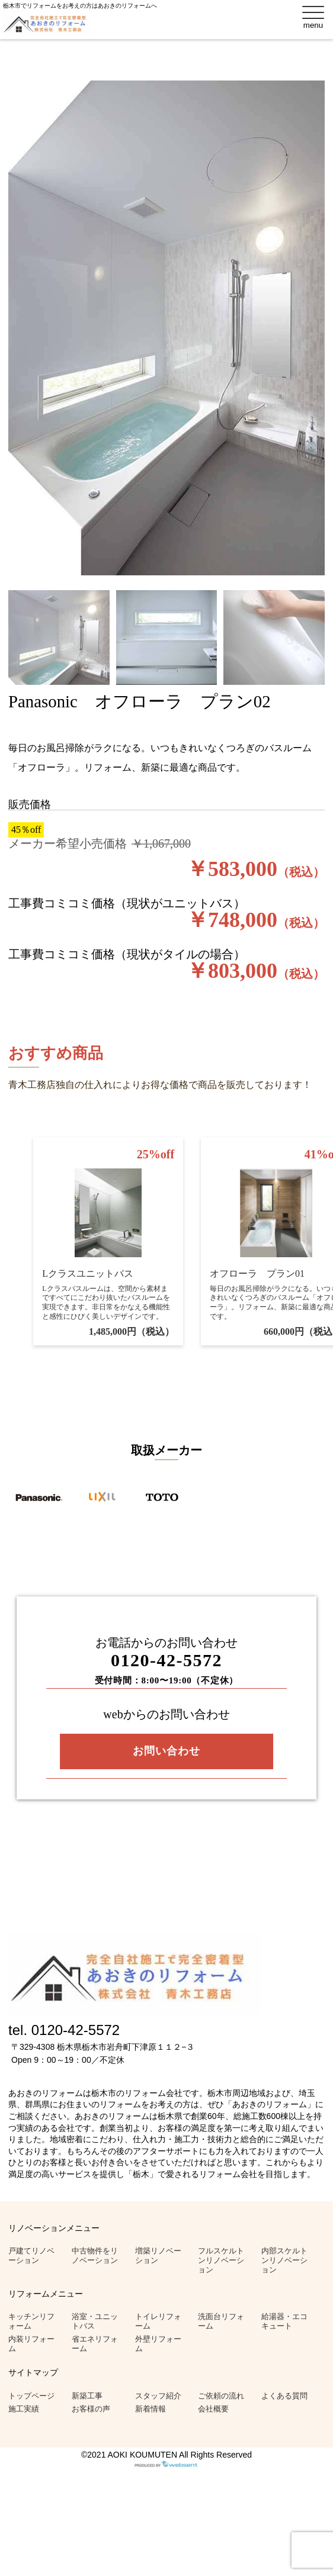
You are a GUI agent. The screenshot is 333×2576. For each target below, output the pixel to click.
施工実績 (23, 2408)
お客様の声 (91, 2408)
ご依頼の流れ (221, 2395)
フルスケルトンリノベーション (221, 2260)
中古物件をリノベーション (95, 2255)
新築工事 (87, 2395)
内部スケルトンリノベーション (284, 2260)
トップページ (31, 2395)
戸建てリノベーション (31, 2255)
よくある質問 (284, 2395)
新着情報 (150, 2408)
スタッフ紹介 (158, 2395)
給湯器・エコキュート (284, 2321)
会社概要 (213, 2408)
